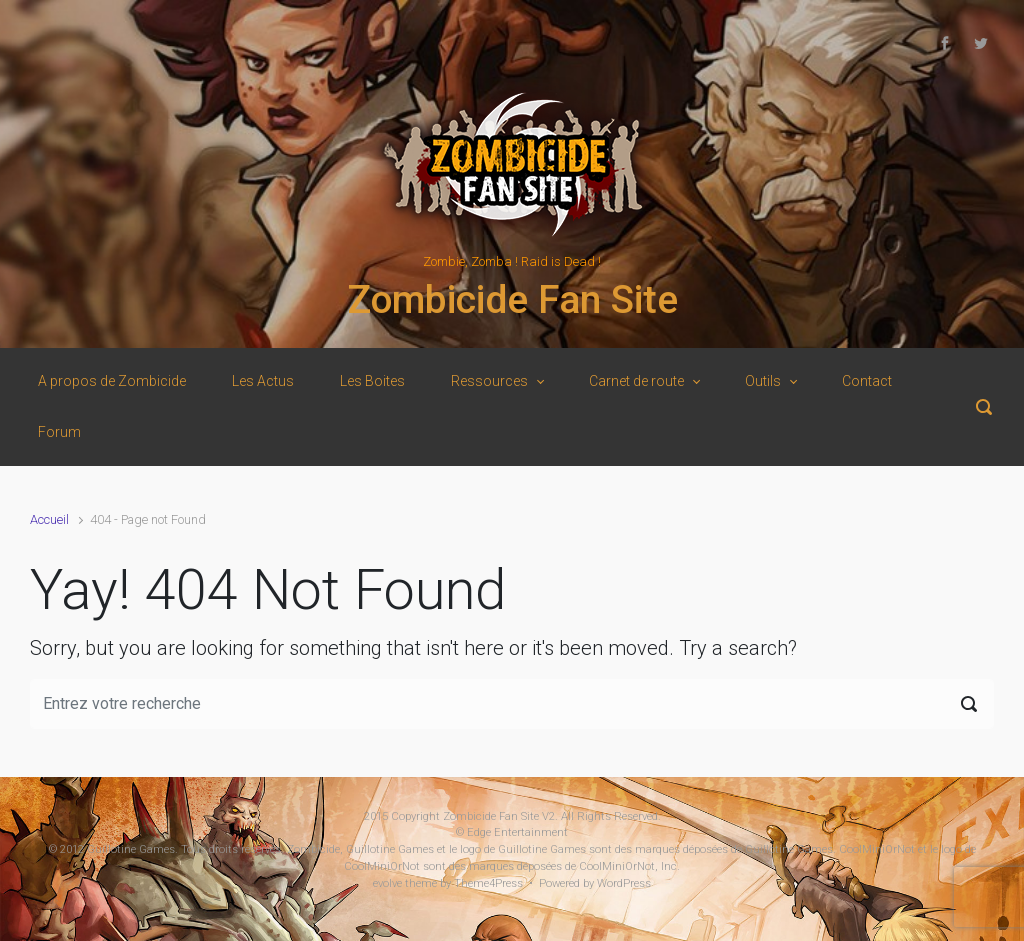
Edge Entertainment (517, 832)
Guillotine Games (131, 849)
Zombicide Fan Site (512, 300)
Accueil (49, 519)
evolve (387, 883)
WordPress (624, 883)
